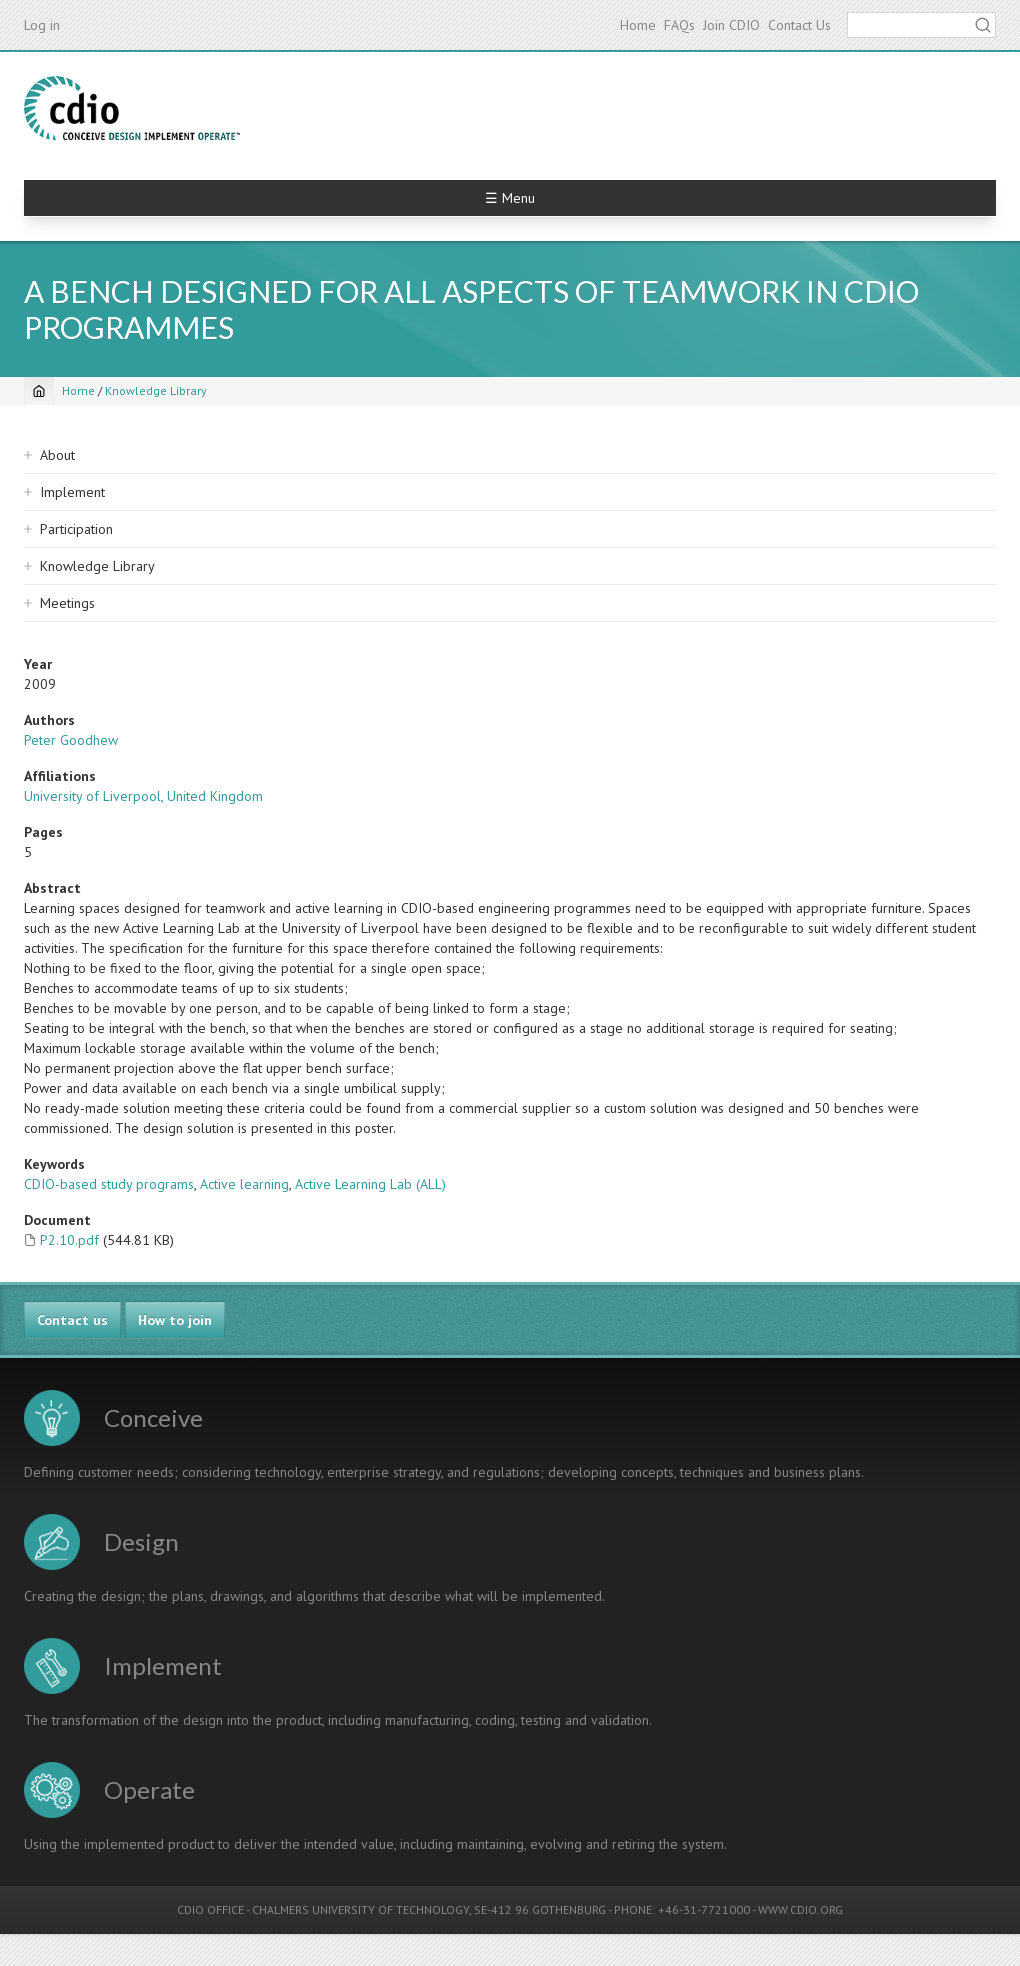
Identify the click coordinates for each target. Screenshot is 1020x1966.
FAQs (679, 25)
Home (638, 25)
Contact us (72, 1320)
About (57, 455)
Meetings (67, 603)
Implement (72, 492)
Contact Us (799, 25)
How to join (175, 1320)
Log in (42, 25)
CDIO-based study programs (109, 1184)
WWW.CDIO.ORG (800, 1909)
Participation (76, 529)
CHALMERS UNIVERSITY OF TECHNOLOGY (360, 1909)
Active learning (244, 1184)
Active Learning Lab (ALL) (370, 1184)
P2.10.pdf (69, 1240)
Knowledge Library (156, 390)
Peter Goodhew (71, 740)
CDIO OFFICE (210, 1909)
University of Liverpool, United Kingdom (143, 796)
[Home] (39, 391)
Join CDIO (731, 25)
